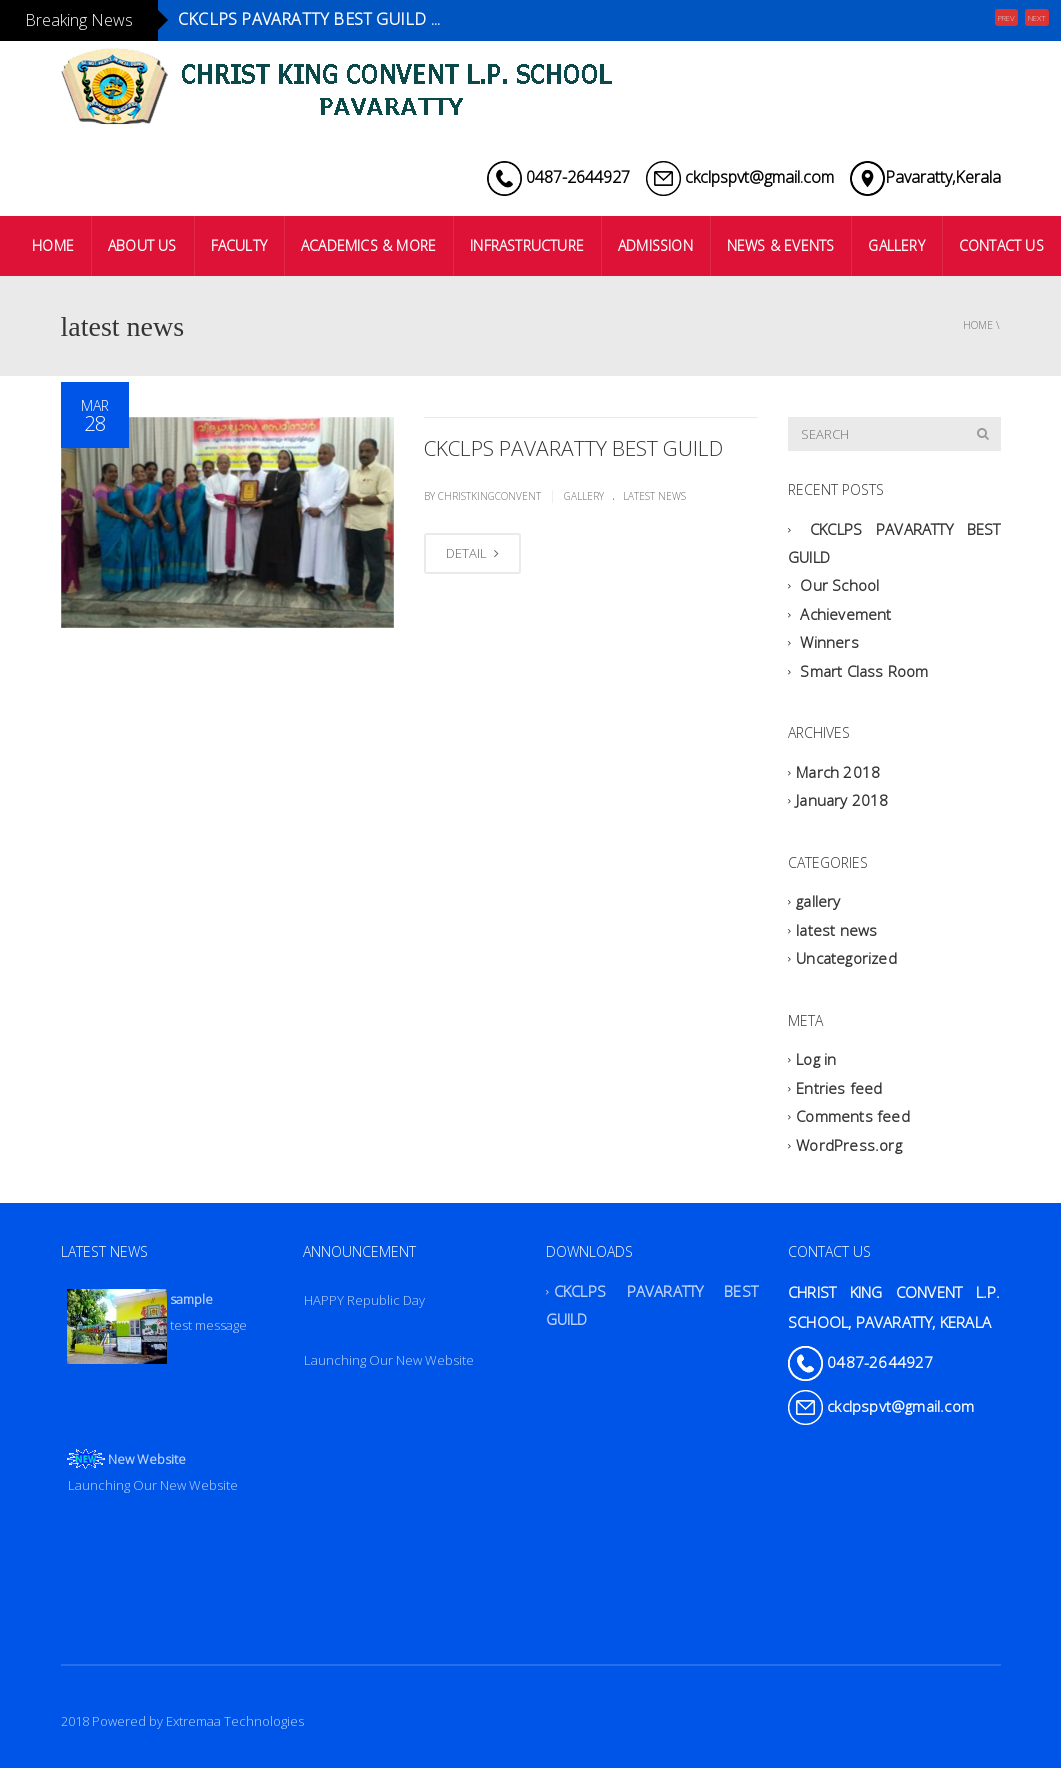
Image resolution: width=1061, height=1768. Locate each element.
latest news (654, 496)
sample (191, 1299)
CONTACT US (1001, 245)
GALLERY (896, 245)
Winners (829, 643)
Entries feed (839, 1088)
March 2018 (838, 772)
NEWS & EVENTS (781, 245)
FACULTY (239, 245)
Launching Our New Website (389, 1360)
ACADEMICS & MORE (368, 245)
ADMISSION (655, 245)
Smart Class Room (864, 671)
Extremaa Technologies (235, 1721)
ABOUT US (142, 245)
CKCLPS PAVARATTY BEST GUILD (573, 448)
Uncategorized (846, 959)
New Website (147, 1459)
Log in (816, 1060)
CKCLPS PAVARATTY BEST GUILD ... (309, 19)
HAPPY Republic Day (364, 1300)
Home (978, 325)
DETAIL (472, 553)
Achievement (845, 614)
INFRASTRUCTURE (527, 245)
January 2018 (842, 801)
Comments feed (853, 1117)
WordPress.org (849, 1145)
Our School (839, 586)
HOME (53, 245)
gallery (584, 496)
